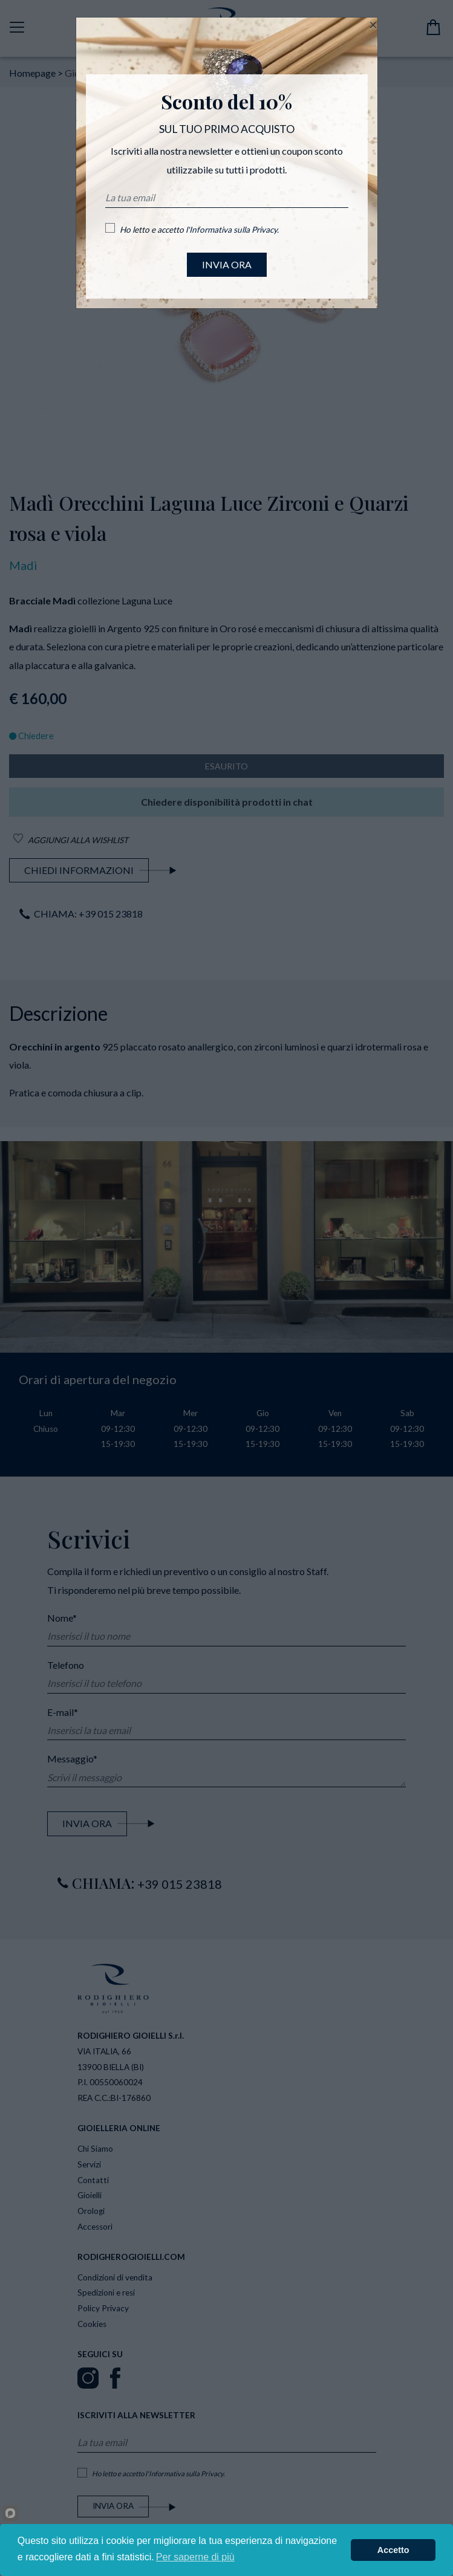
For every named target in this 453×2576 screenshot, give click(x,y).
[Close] (373, 25)
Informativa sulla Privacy (233, 230)
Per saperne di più (195, 2557)
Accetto (393, 2550)
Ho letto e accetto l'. (199, 230)
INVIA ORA (227, 264)
